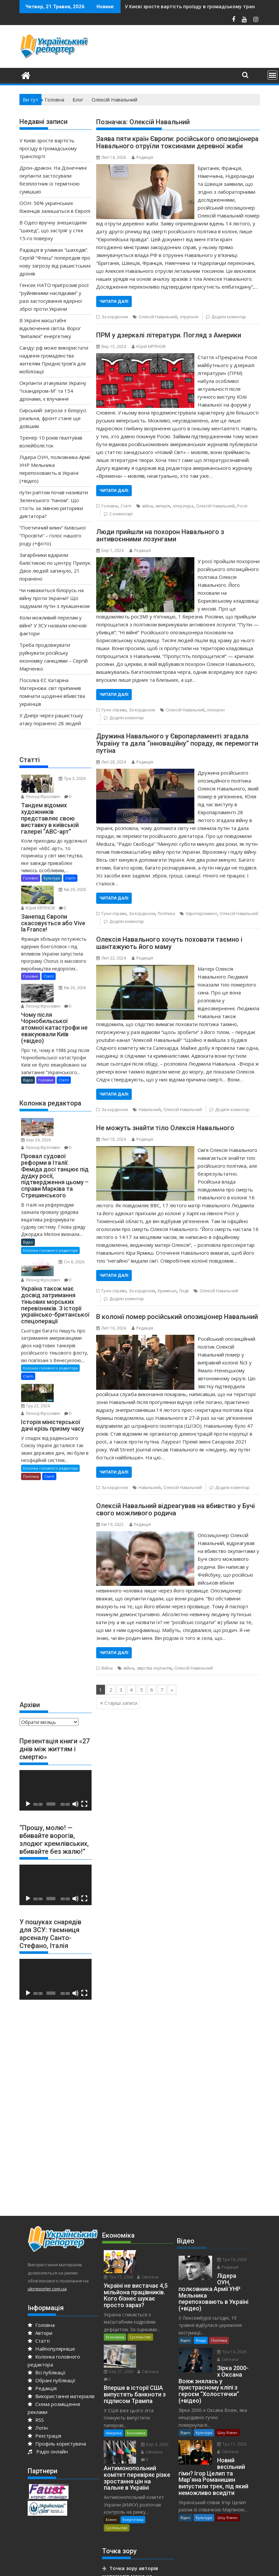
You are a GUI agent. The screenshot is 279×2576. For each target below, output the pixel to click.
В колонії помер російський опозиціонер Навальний (177, 1317)
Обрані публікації (51, 2355)
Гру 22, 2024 (69, 1371)
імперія (162, 506)
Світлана (148, 2236)
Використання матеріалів (61, 2370)
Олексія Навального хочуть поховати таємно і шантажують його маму (169, 943)
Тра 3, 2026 (68, 778)
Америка (114, 2376)
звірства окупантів (154, 1668)
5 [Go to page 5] (141, 1689)
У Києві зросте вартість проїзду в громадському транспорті (48, 148)
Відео (28, 1075)
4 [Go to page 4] (131, 1689)
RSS (36, 2394)
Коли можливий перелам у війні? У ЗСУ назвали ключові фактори (53, 625)
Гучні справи (113, 710)
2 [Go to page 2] (110, 1689)
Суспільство (140, 2296)
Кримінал (167, 1291)
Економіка (115, 2296)
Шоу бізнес (227, 2394)
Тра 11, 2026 (228, 2406)
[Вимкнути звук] (75, 1778)
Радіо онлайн (48, 2426)
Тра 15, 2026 (152, 2228)
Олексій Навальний (158, 317)
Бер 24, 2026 (70, 1116)
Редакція (142, 157)
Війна (107, 1668)
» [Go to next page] (172, 1689)
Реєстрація (44, 2410)
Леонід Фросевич (40, 795)
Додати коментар (228, 317)
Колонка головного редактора (50, 1235)
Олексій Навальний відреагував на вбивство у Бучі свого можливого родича (175, 1509)
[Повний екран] (84, 1778)
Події (184, 1291)
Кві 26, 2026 (69, 984)
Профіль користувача (57, 2418)
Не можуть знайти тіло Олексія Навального (165, 1128)
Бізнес (111, 2463)
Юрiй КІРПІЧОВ (149, 346)
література (183, 506)
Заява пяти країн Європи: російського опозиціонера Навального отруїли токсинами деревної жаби (177, 142)
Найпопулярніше (51, 2323)
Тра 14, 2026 (228, 2320)
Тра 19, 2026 (228, 2234)
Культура (51, 876)
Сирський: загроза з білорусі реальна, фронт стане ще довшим (52, 418)
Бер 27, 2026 (153, 2307)
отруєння (189, 317)
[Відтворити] (28, 1778)
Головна (41, 2299)
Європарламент (201, 913)
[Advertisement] (68, 1563)
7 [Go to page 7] (161, 1689)
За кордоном (114, 317)
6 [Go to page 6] (151, 1689)
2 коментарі (121, 514)
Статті (126, 506)
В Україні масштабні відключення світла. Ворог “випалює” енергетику (50, 328)
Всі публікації (47, 2347)
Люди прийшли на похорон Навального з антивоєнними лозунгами (160, 535)
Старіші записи (120, 1703)
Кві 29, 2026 (69, 888)
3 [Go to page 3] (121, 1689)
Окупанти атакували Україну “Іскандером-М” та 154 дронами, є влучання (52, 391)
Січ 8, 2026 (68, 1247)
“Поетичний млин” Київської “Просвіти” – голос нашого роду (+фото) (52, 535)
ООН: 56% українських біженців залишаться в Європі (196, 6)
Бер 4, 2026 (151, 2388)
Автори (40, 2307)
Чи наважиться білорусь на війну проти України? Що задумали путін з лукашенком (54, 598)
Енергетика (133, 2463)
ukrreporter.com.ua (47, 2263)
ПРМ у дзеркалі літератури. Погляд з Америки (168, 335)
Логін (38, 2402)
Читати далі (113, 301)
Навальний (150, 1109)
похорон (216, 710)
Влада (201, 2308)
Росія (242, 506)
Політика (166, 913)
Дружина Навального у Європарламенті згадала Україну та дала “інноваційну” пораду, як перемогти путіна (177, 743)
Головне (109, 506)
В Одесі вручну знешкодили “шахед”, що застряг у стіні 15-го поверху (53, 230)
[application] (55, 1765)
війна (147, 506)
